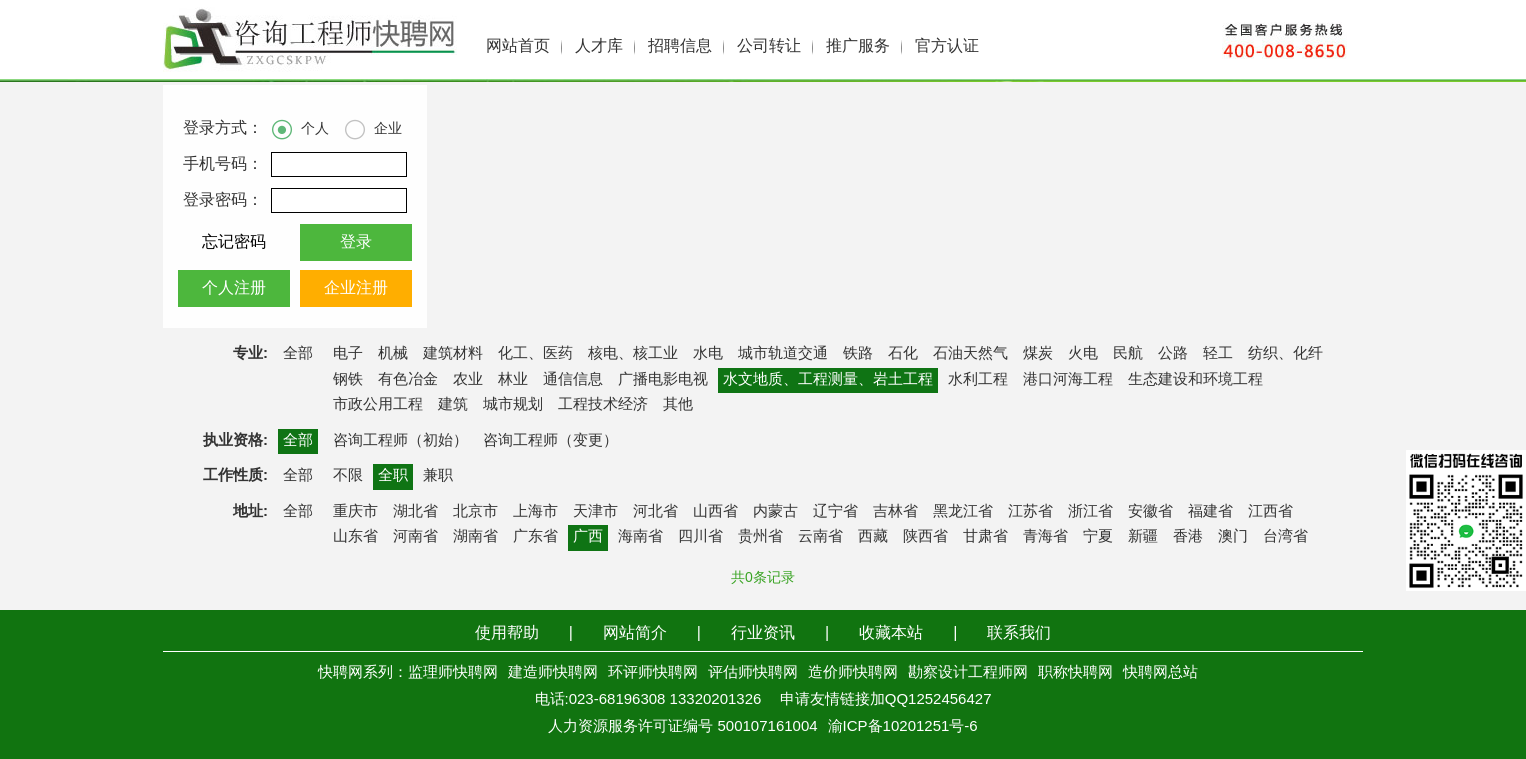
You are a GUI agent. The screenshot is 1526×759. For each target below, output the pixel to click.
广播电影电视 (663, 380)
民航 (1128, 354)
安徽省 (1150, 512)
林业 (513, 380)
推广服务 (858, 46)
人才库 (599, 46)
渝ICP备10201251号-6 (903, 727)
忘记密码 (234, 242)
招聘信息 (680, 46)
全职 (393, 476)
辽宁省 (835, 512)
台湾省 (1285, 537)
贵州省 (760, 537)
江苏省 (1030, 512)
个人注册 (234, 288)
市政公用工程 (378, 405)
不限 (348, 476)
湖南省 (475, 537)
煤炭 (1038, 354)
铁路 (858, 354)
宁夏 (1098, 537)
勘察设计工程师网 (968, 673)
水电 (708, 354)
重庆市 (355, 512)
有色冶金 (408, 380)
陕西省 (925, 537)
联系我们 (1019, 633)
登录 (356, 242)
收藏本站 (891, 633)
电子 (348, 354)
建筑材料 (453, 354)
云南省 (820, 537)
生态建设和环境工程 (1195, 380)
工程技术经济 (603, 405)
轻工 (1218, 354)
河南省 (415, 537)
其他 (678, 405)
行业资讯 (763, 633)
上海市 (535, 512)
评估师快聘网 (753, 673)
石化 (903, 354)
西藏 (873, 537)
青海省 (1045, 537)
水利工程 (978, 380)
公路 (1173, 354)
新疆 (1143, 537)
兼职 (438, 476)
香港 (1188, 537)
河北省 (655, 512)
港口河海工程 (1068, 380)
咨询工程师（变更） (550, 441)
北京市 (475, 512)
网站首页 (518, 46)
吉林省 (895, 512)
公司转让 (769, 46)
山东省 (355, 537)
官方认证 (947, 46)
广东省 (535, 537)
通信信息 (573, 380)
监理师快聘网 (453, 673)
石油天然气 (970, 354)
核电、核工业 (633, 354)
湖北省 (415, 512)
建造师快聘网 (553, 673)
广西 (588, 537)
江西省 (1270, 512)
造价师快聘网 (853, 673)
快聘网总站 (1160, 673)
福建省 (1210, 512)
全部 (298, 354)
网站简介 (635, 633)
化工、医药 (535, 354)
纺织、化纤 (1285, 354)
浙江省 (1090, 512)
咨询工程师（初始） (400, 441)
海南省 (640, 537)
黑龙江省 (963, 512)
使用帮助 (507, 633)
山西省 (715, 512)
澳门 (1233, 537)
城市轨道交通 (783, 354)
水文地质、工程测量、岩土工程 (828, 380)
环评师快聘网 (653, 673)
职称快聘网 (1075, 673)
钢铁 (348, 380)
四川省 (700, 537)
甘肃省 (985, 537)
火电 (1083, 354)
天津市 (595, 512)
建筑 (453, 405)
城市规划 (513, 405)
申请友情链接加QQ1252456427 (886, 700)
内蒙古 (775, 512)
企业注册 (356, 288)
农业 (468, 380)
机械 (393, 354)
